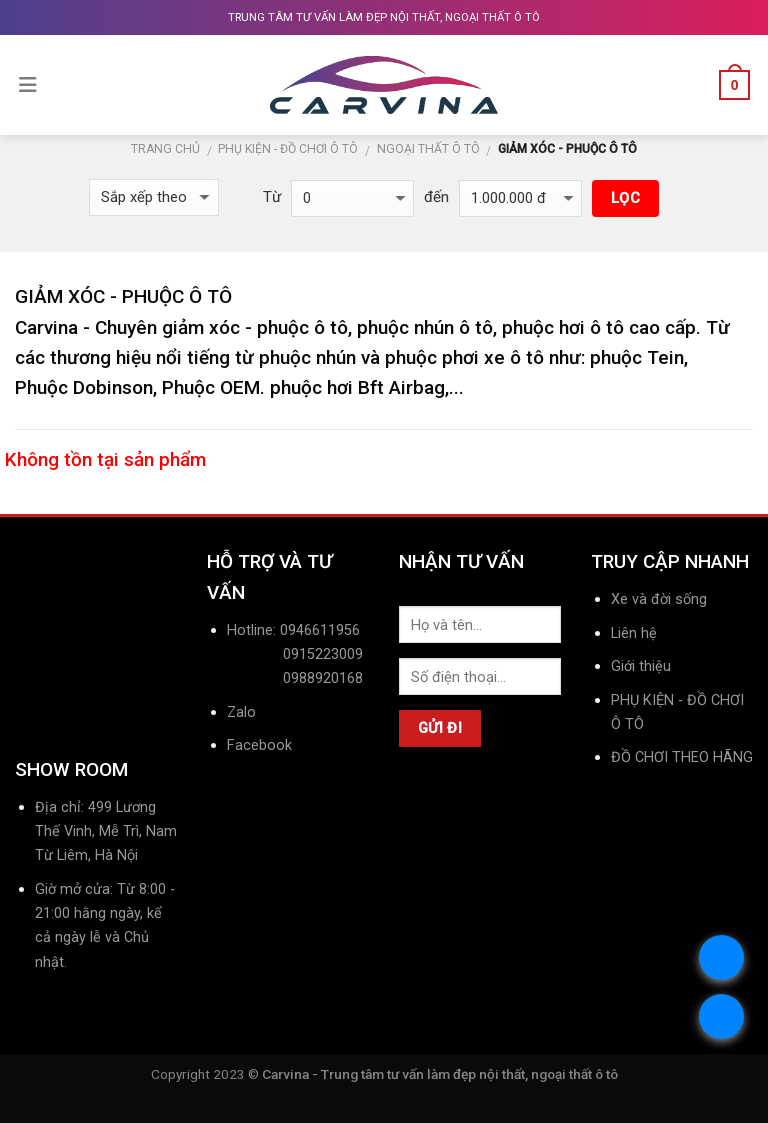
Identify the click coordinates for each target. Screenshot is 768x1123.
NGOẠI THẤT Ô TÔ (428, 149)
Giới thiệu (641, 666)
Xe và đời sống (659, 599)
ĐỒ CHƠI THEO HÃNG (682, 757)
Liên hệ (634, 633)
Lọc (625, 198)
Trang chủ (165, 149)
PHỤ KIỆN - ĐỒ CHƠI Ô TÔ (288, 149)
